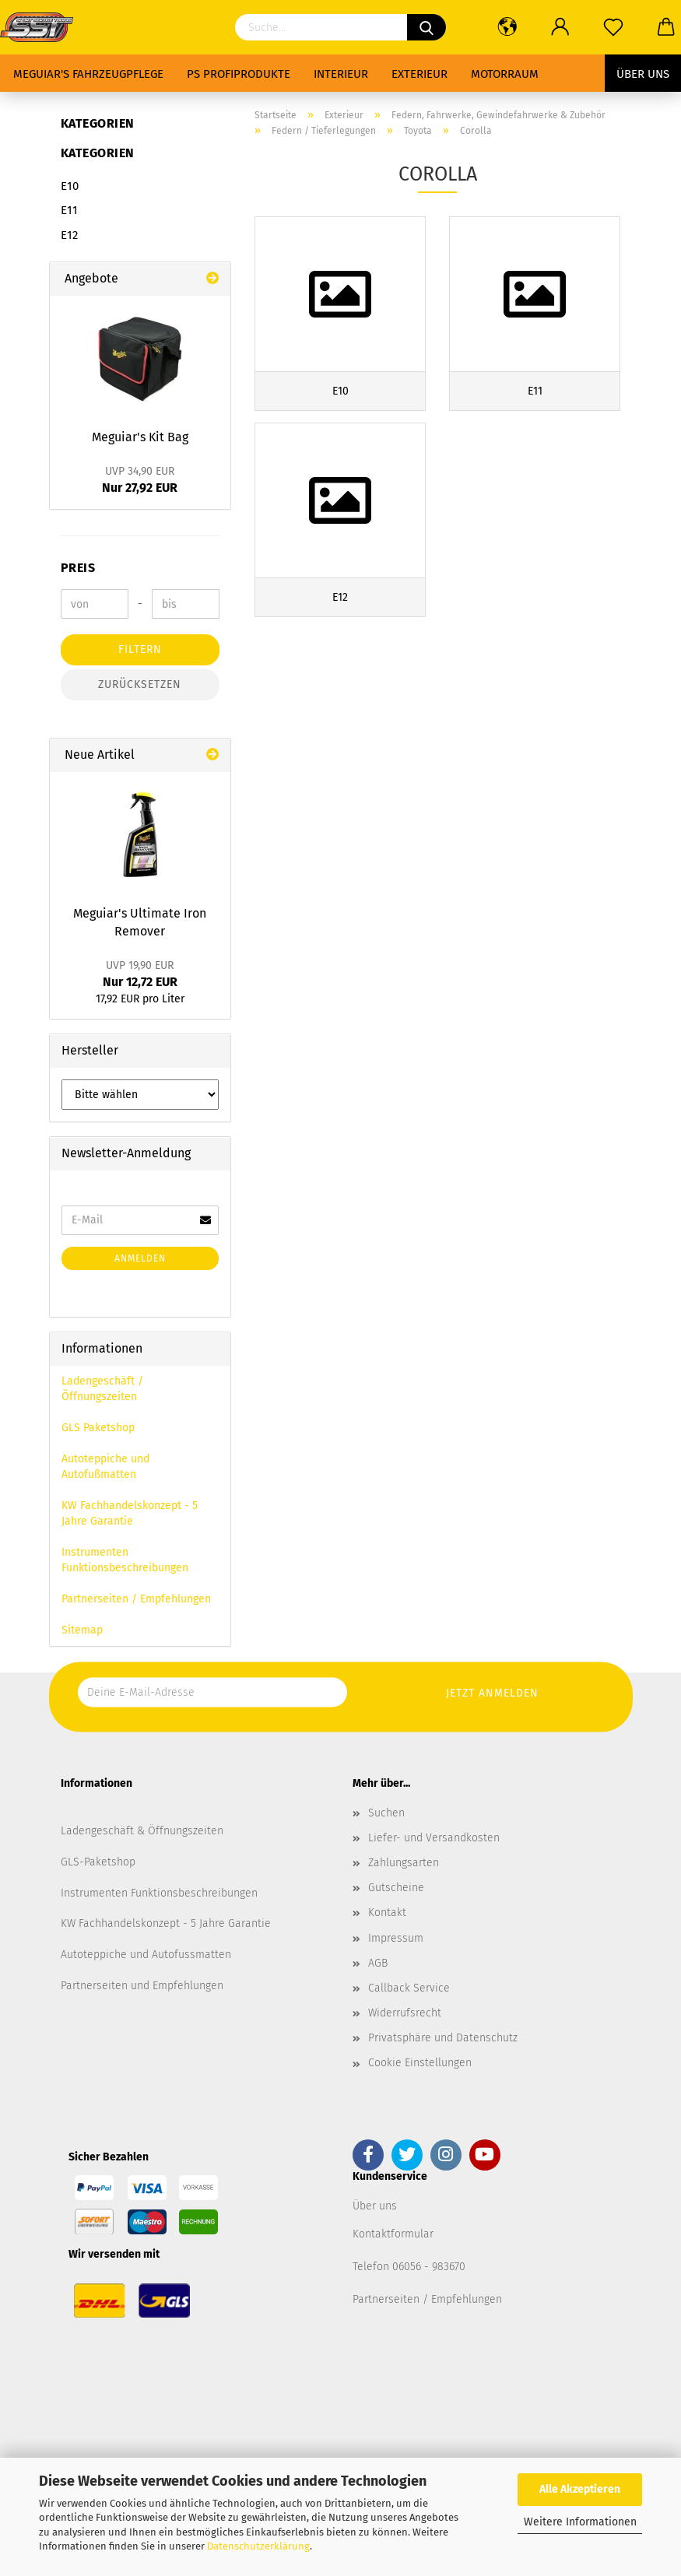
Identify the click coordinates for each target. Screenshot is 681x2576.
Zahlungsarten (403, 1862)
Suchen (386, 1813)
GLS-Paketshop (98, 1862)
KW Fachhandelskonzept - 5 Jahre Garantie (129, 1513)
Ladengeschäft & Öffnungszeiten (142, 1830)
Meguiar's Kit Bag (140, 437)
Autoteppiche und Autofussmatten (146, 1954)
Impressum (395, 1938)
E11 (69, 210)
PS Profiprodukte (238, 74)
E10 (70, 186)
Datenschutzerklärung (258, 2546)
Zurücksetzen (139, 684)
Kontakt (387, 1912)
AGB (378, 1963)
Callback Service (409, 1988)
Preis (78, 567)
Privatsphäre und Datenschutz (443, 2037)
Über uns (642, 74)
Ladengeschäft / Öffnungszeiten (102, 1388)
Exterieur (419, 74)
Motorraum (505, 74)
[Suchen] (426, 27)
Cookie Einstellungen (420, 2062)
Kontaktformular (393, 2234)
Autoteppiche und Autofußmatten (105, 1466)
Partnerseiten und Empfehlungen (142, 1985)
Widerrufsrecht (404, 2013)
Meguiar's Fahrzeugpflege (88, 74)
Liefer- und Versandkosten (434, 1837)
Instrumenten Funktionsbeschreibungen (124, 1560)
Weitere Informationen (580, 2522)
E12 (69, 235)
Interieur (341, 74)
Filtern (140, 649)
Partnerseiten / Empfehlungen (136, 1599)
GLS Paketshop (98, 1427)
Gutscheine (396, 1887)
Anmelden (140, 1258)
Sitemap (82, 1630)
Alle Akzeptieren (579, 2489)
